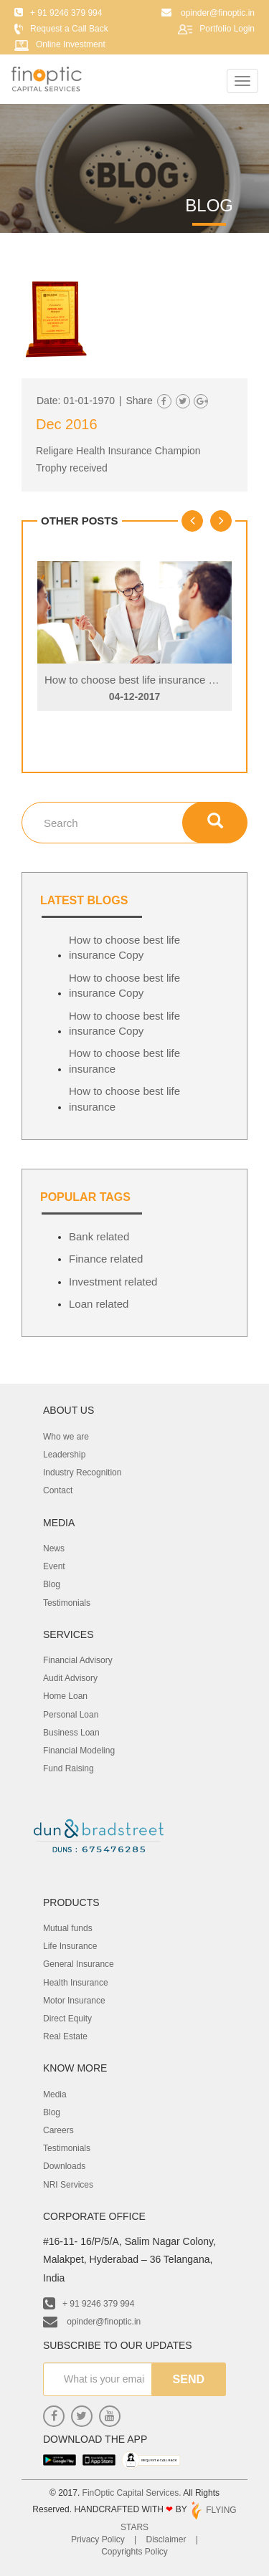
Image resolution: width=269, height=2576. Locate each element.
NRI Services (68, 2185)
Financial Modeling (79, 1751)
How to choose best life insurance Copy (138, 680)
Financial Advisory (78, 1660)
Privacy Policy (98, 2539)
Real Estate (65, 2036)
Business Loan (71, 1733)
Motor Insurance (74, 2001)
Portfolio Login (227, 29)
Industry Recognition (82, 1472)
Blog (51, 1584)
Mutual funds (68, 1928)
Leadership (64, 1455)
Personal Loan (70, 1715)
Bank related (99, 1236)
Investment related (113, 1281)
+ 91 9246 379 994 (88, 2304)
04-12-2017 (135, 696)
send (188, 2379)
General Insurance (78, 1964)
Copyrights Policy (134, 2552)
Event (54, 1566)
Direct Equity (67, 2019)
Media (55, 2094)
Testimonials (66, 1603)
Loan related (98, 1304)
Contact (57, 1490)
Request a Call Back (69, 29)
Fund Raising (68, 1768)
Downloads (64, 2166)
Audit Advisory (70, 1678)
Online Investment (70, 44)
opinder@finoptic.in (92, 2322)
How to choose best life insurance (124, 1060)
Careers (58, 2130)
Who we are (66, 1437)
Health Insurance (75, 1983)
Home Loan (65, 1696)
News (54, 1548)
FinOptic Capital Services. (131, 2493)
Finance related (106, 1259)
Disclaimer (166, 2539)
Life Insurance (70, 1946)
